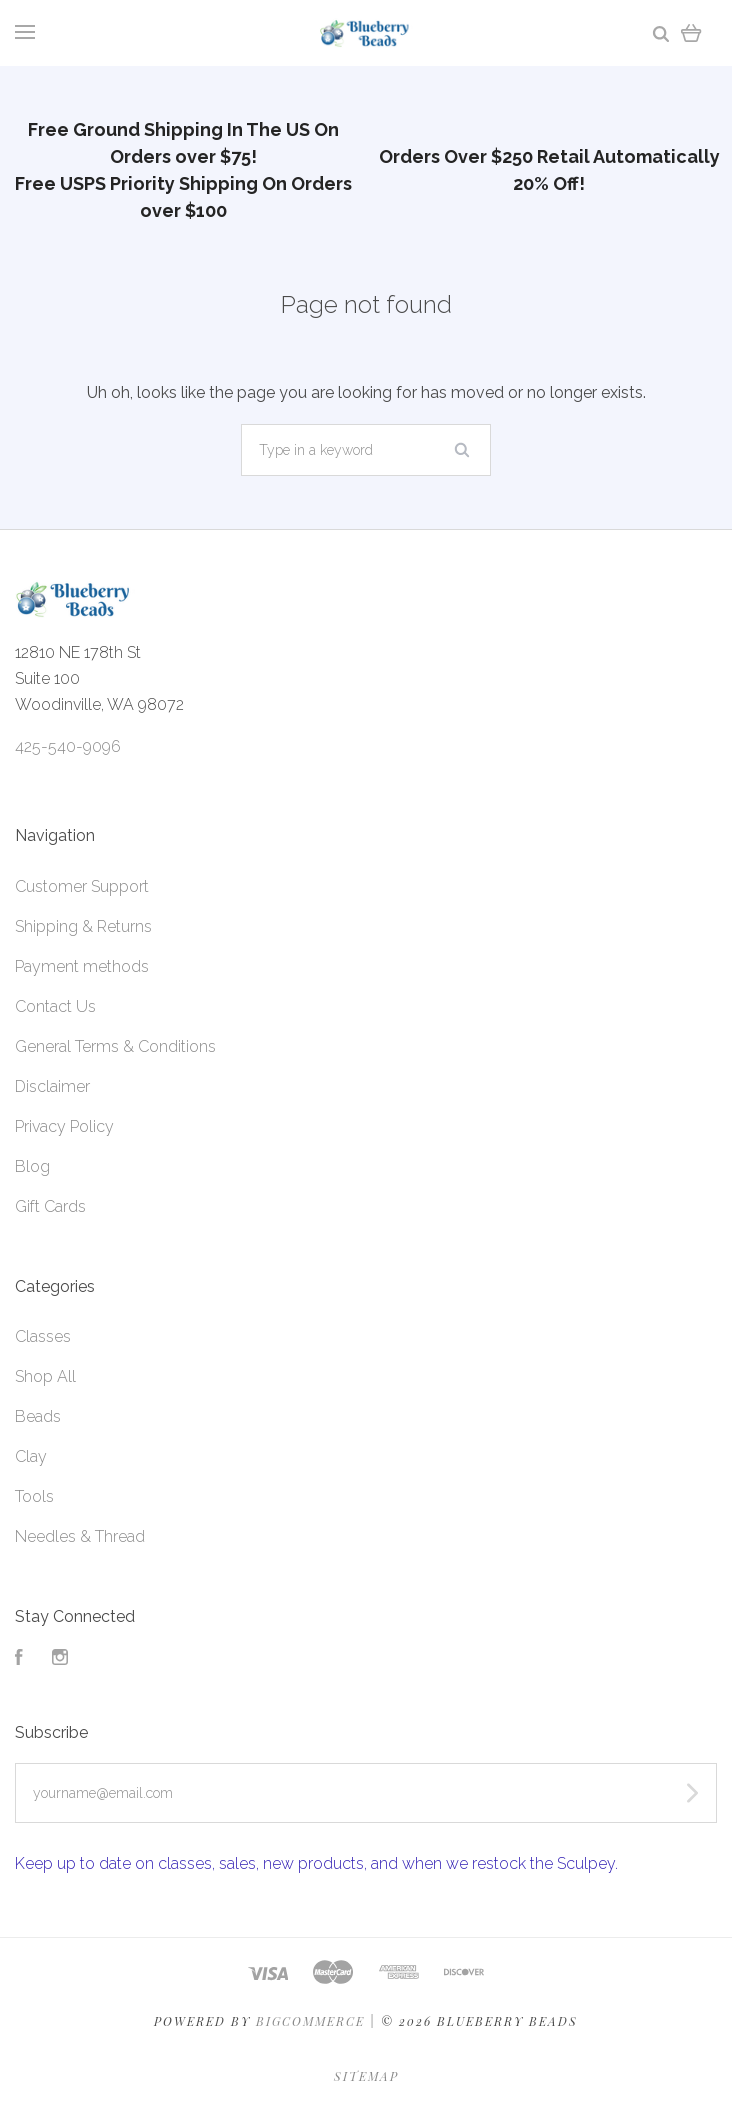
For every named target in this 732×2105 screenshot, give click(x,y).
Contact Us (55, 1006)
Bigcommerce (310, 2021)
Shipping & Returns (83, 926)
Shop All (45, 1376)
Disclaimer (52, 1086)
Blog (32, 1166)
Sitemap (366, 2076)
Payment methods (82, 966)
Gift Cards (50, 1206)
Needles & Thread (80, 1536)
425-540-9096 (68, 746)
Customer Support (82, 886)
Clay (31, 1456)
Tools (34, 1496)
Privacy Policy (64, 1126)
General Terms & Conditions (115, 1046)
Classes (43, 1336)
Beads (38, 1416)
